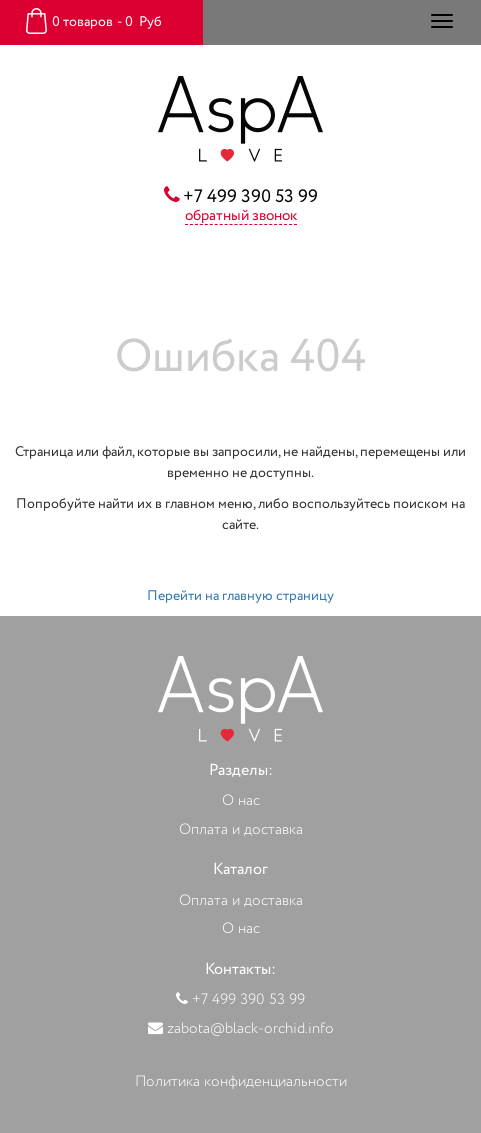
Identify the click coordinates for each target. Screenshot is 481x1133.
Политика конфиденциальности (241, 1083)
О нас (241, 802)
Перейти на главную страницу (240, 596)
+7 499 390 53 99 (250, 197)
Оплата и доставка (241, 831)
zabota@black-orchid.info (250, 1030)
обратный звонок (241, 217)
